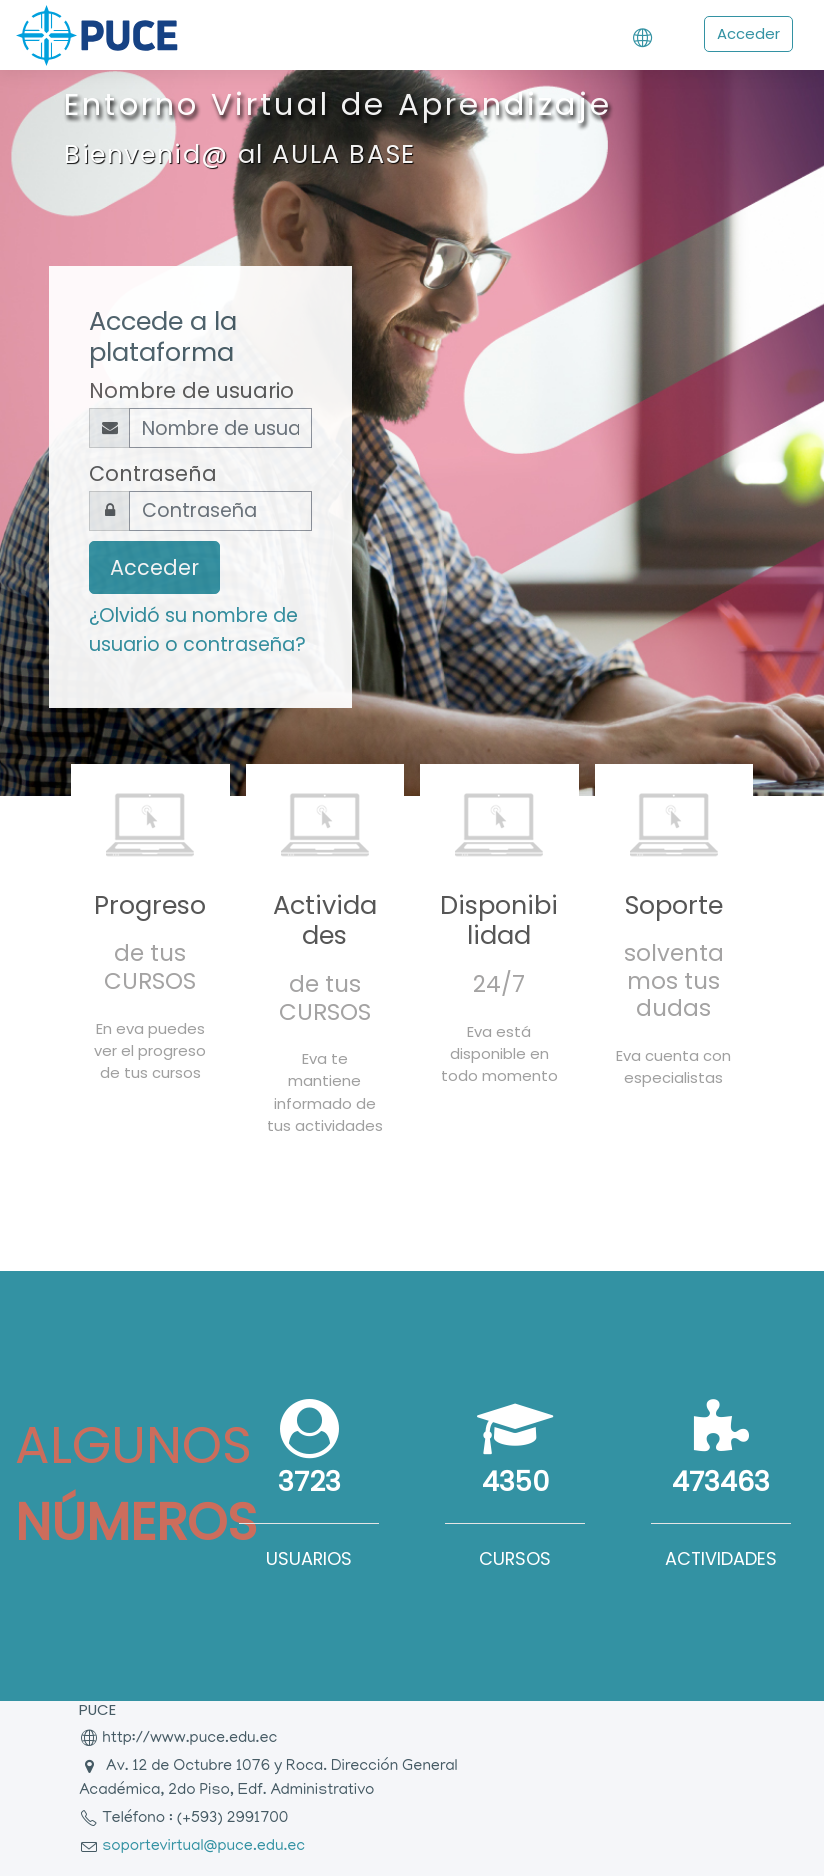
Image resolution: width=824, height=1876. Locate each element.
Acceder (748, 33)
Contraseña (153, 473)
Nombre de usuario (191, 390)
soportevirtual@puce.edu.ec (203, 1847)
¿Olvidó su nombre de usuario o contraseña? (197, 630)
